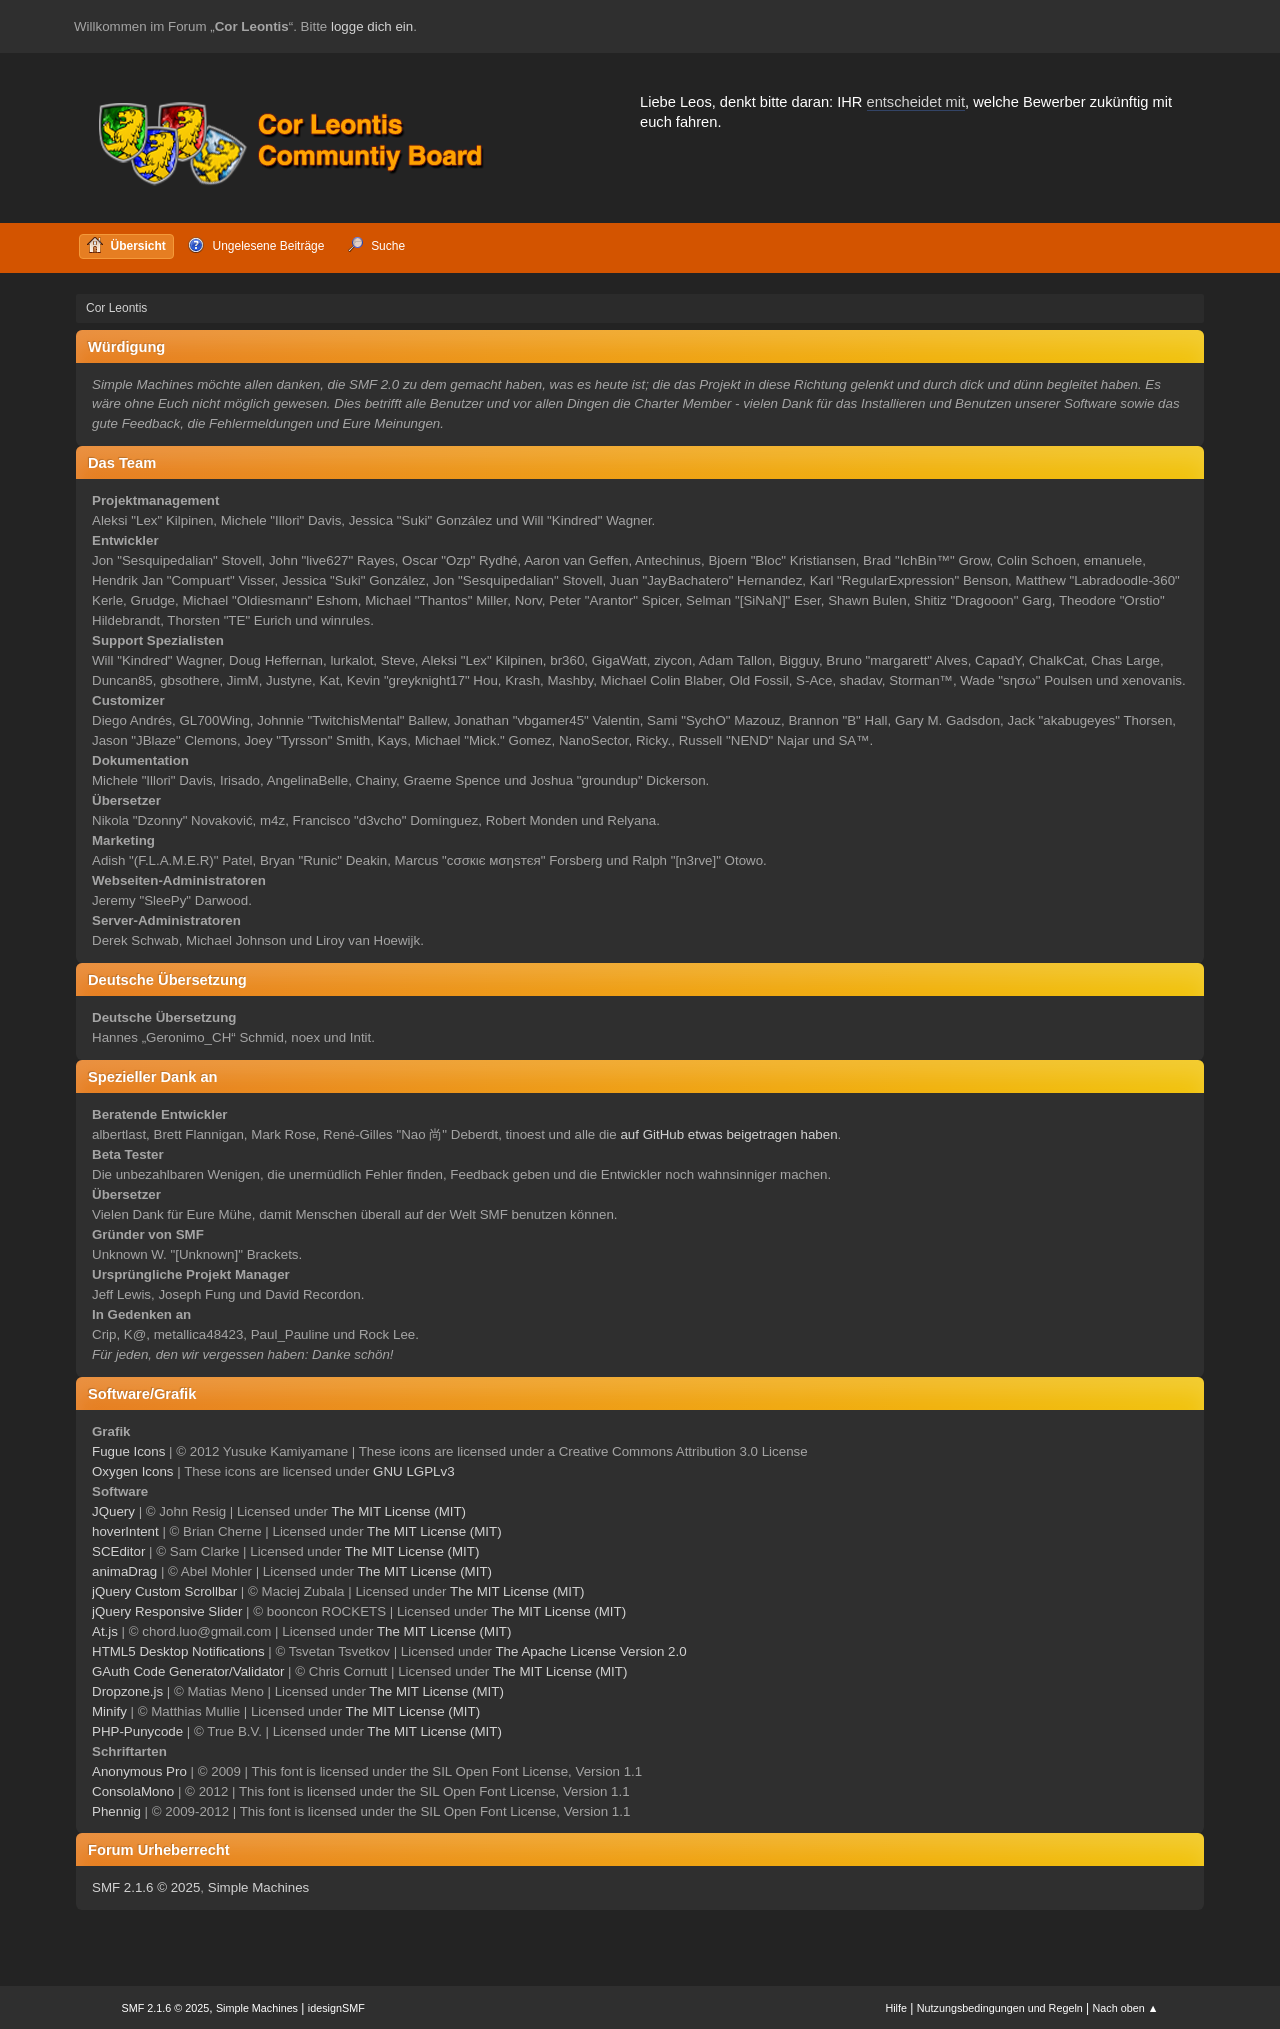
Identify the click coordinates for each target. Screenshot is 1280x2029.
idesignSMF (336, 2008)
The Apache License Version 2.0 (590, 1651)
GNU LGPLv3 (413, 1471)
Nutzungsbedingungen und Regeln (1000, 2008)
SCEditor (118, 1551)
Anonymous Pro (139, 1771)
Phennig (116, 1811)
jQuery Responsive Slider (167, 1611)
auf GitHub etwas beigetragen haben (728, 1134)
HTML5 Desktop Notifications (178, 1651)
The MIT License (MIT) (399, 1511)
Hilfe (896, 2008)
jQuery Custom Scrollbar (164, 1591)
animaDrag (124, 1571)
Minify (109, 1711)
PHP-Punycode (137, 1731)
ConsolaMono (133, 1791)
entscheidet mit (916, 102)
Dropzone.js (127, 1691)
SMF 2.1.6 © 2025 (146, 1887)
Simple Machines (258, 1887)
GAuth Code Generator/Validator (188, 1671)
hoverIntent (125, 1531)
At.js (105, 1631)
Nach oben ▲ (1126, 2008)
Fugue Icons (128, 1451)
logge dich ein (372, 26)
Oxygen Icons (133, 1471)
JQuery (113, 1511)
